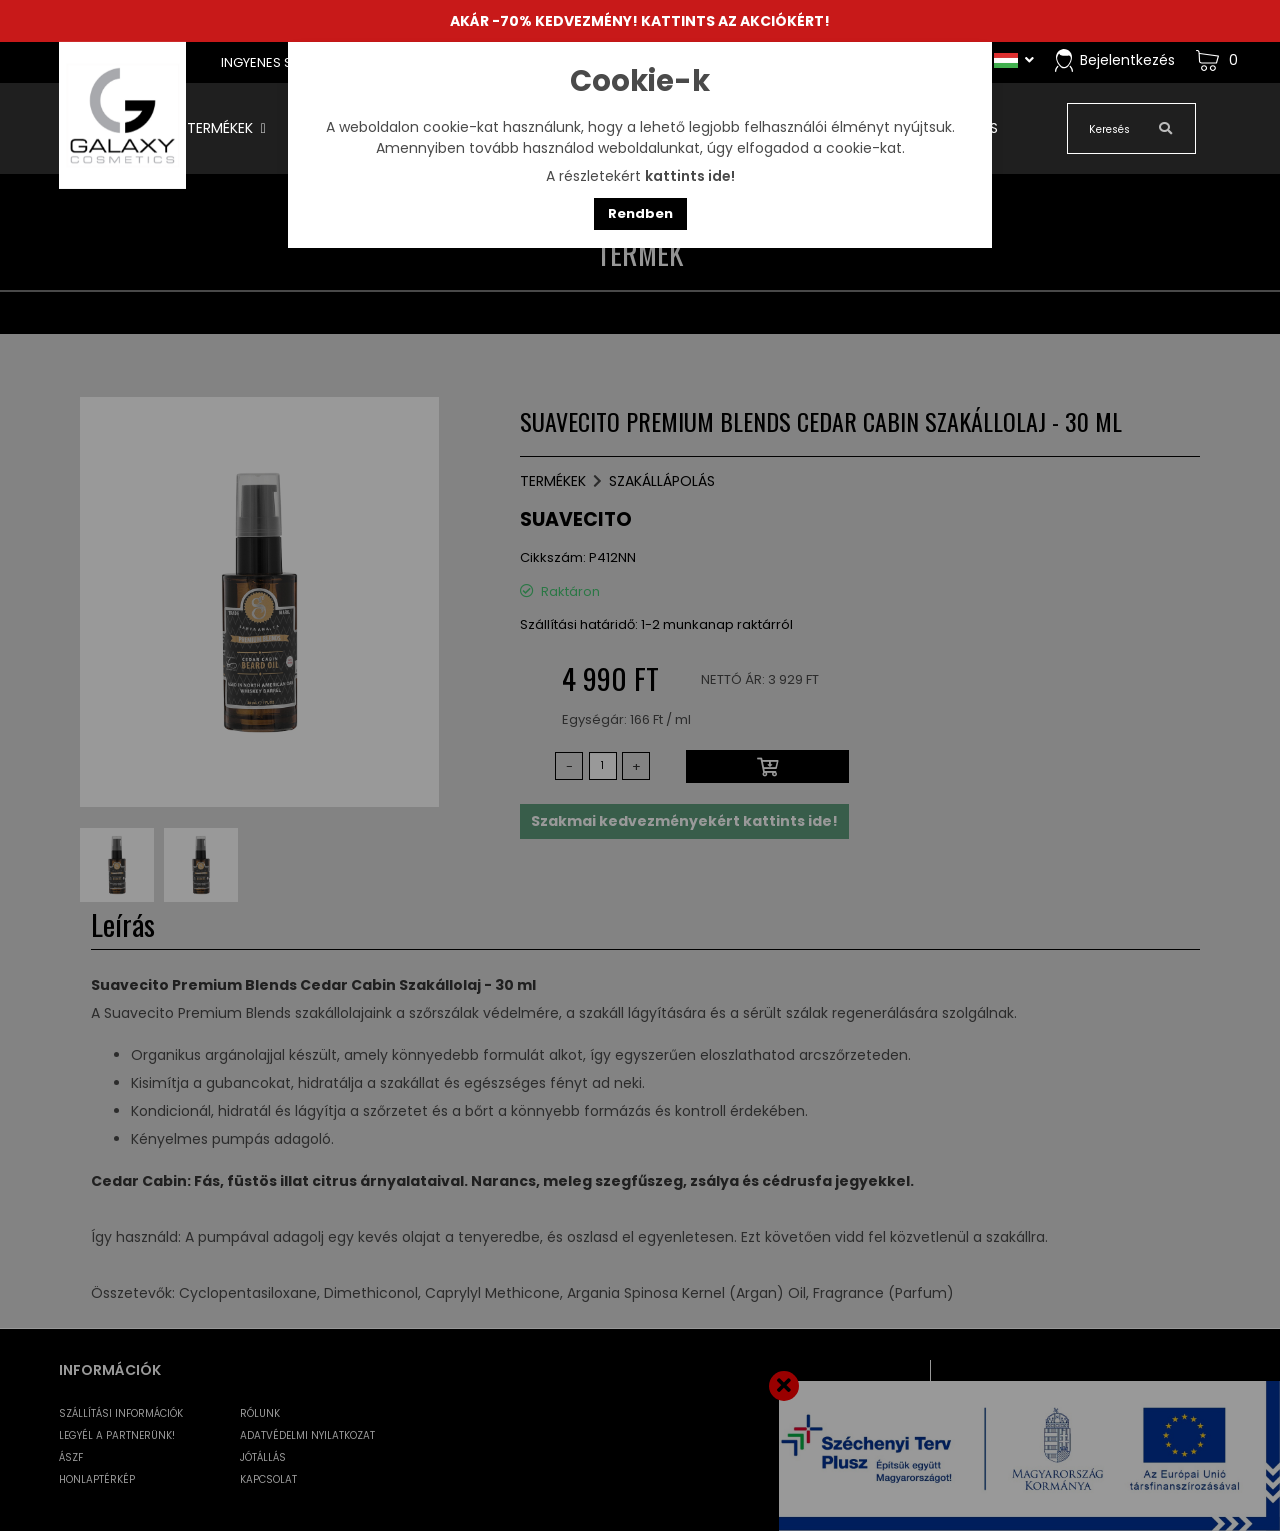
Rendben (640, 213)
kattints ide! (690, 176)
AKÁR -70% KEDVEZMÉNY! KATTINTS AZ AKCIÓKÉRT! (640, 21)
